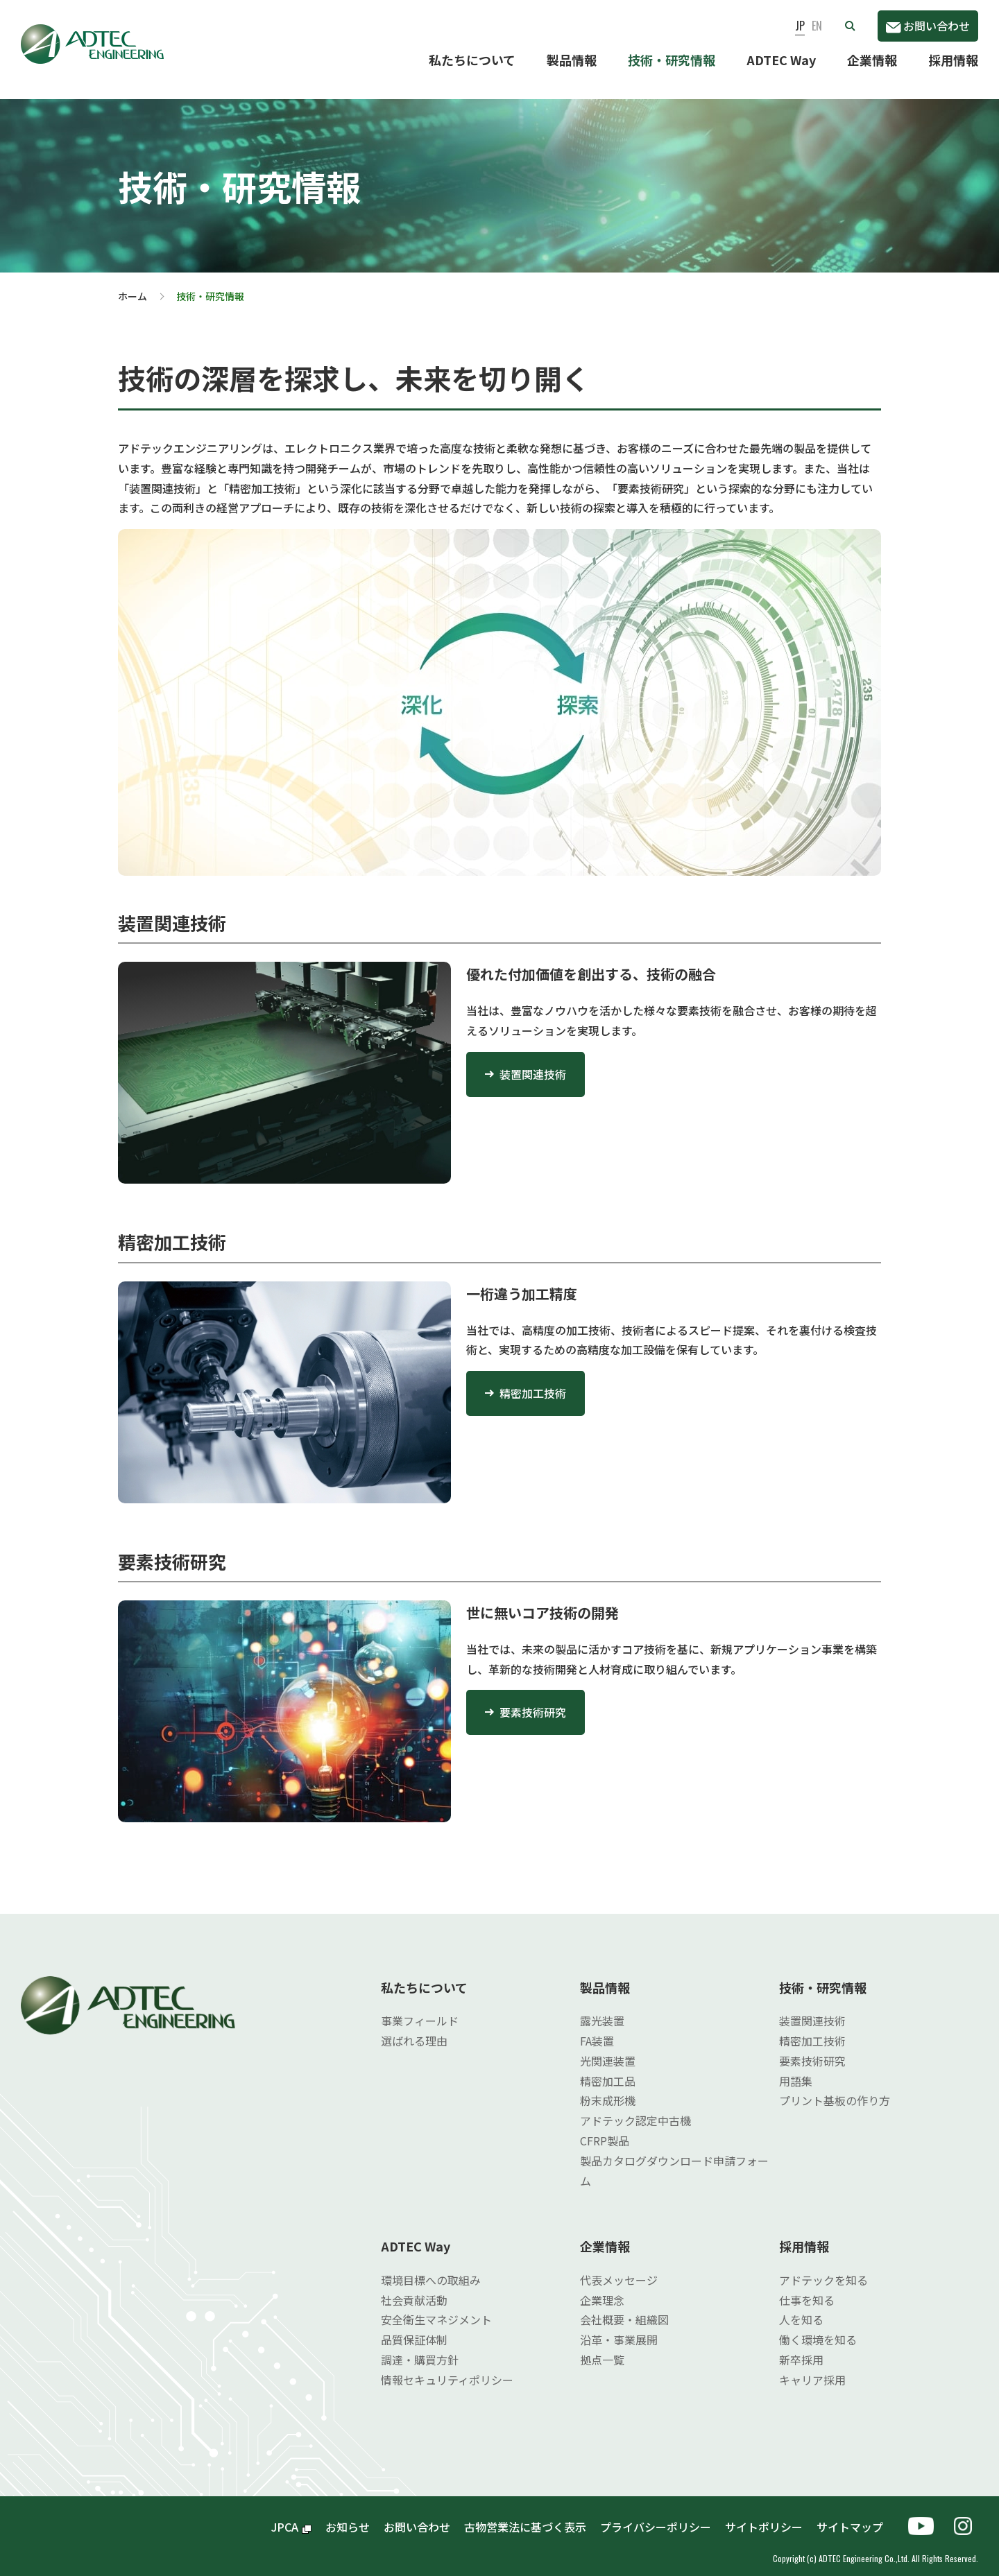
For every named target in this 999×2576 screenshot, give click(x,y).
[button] (850, 26)
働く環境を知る (818, 2328)
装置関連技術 (533, 1063)
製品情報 (572, 60)
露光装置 (602, 2009)
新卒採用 (801, 2348)
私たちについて (472, 60)
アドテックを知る (823, 2269)
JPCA (291, 2515)
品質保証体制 (414, 2328)
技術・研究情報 (671, 60)
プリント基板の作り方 (834, 2089)
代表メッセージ (619, 2269)
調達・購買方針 (420, 2348)
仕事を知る (807, 2289)
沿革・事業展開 (619, 2328)
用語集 (795, 2069)
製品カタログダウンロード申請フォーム (674, 2159)
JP (800, 25)
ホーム (132, 285)
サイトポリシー (764, 2515)
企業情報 (872, 60)
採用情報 (953, 60)
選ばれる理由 (414, 2029)
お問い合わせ (928, 25)
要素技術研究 (533, 1701)
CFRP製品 (604, 2129)
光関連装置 (607, 2049)
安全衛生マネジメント (436, 2308)
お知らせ (347, 2515)
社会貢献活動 (414, 2289)
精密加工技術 (533, 1382)
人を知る (801, 2308)
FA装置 (597, 2029)
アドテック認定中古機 (635, 2109)
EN (817, 25)
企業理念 (602, 2289)
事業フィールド (420, 2009)
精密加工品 (607, 2069)
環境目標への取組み (431, 2269)
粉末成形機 (607, 2089)
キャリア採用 (812, 2368)
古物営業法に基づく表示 (525, 2515)
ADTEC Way (781, 60)
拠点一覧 (602, 2348)
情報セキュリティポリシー (447, 2368)
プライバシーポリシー (655, 2515)
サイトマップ (855, 2515)
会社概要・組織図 (624, 2308)
